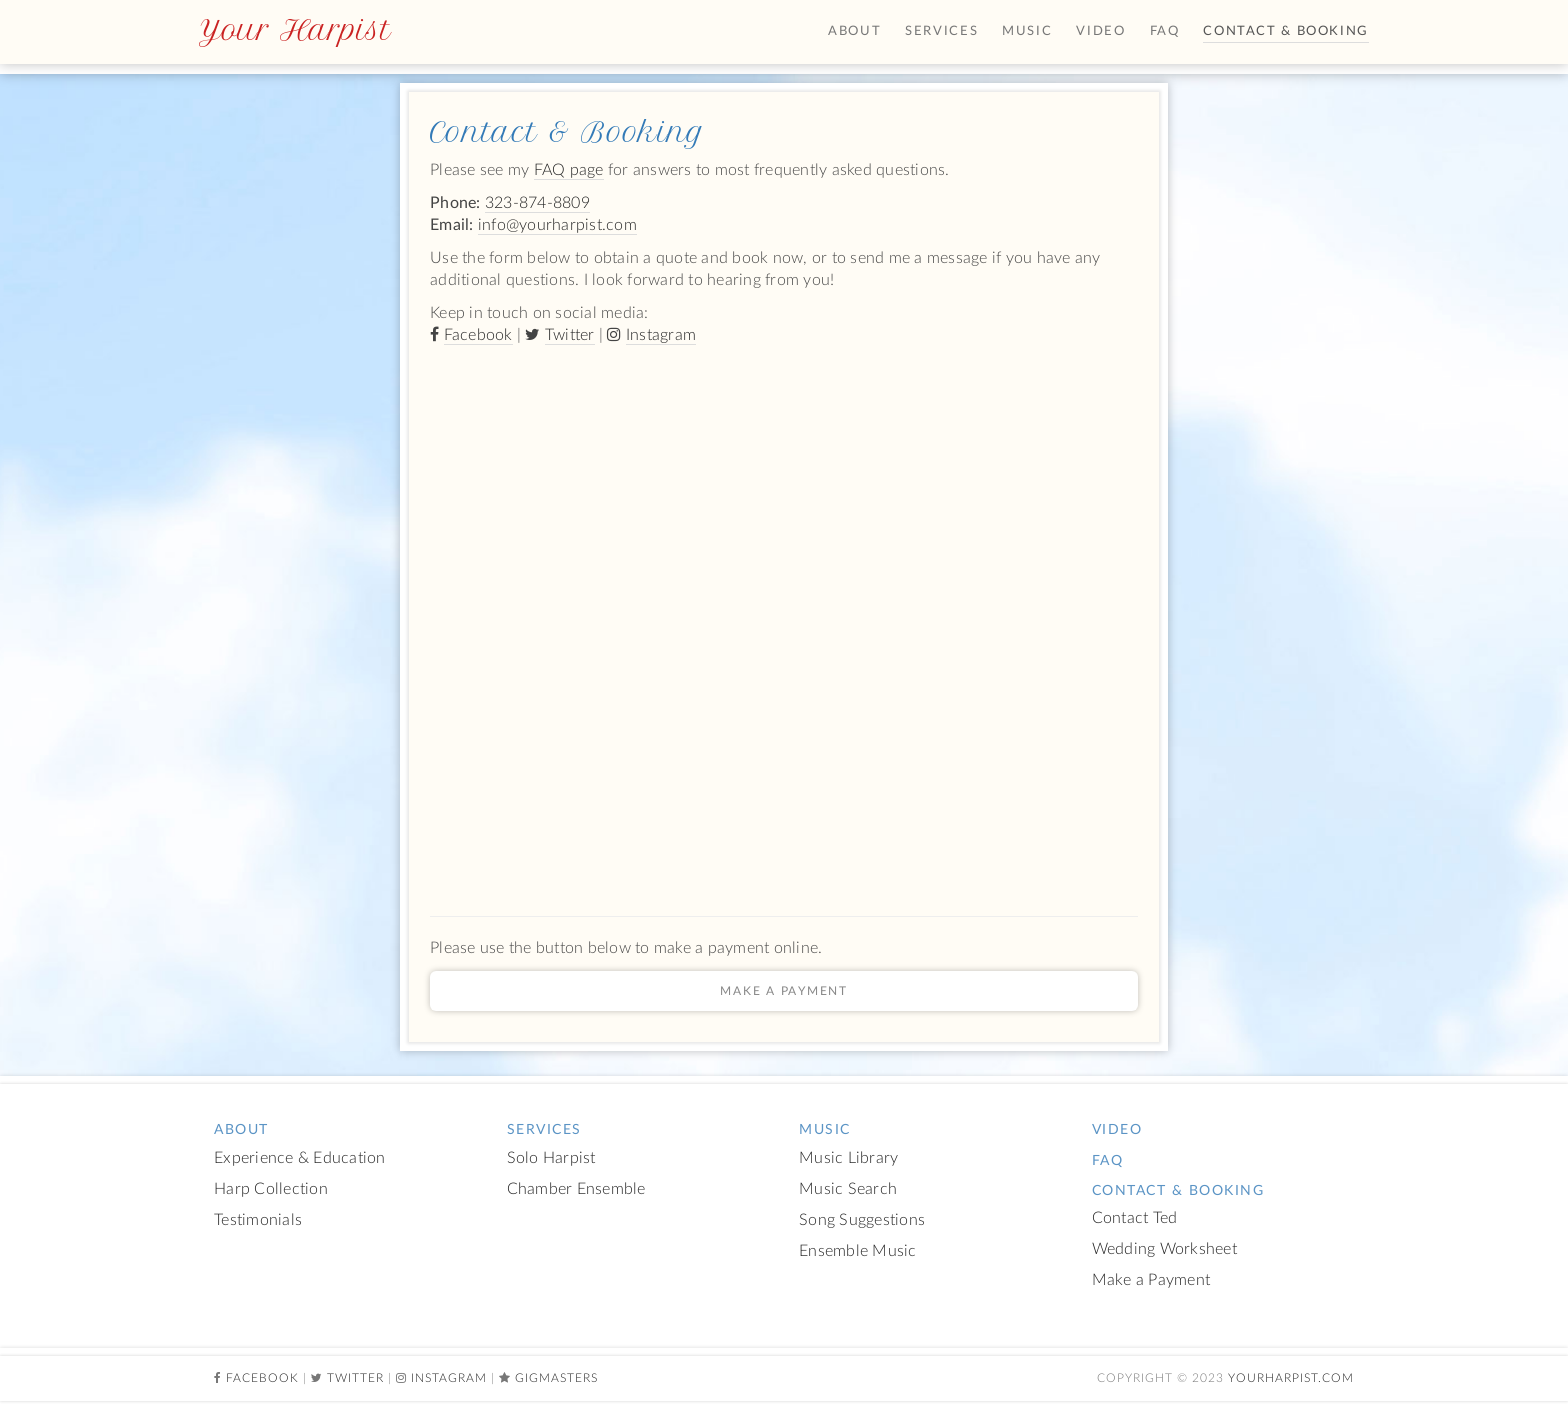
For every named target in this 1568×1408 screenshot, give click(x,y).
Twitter (570, 335)
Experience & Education (300, 1158)
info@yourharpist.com (557, 225)
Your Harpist (295, 30)
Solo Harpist (551, 1158)
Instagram (661, 335)
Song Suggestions (862, 1220)
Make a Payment (784, 991)
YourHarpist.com (1291, 1378)
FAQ (1165, 31)
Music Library (848, 1158)
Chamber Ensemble (576, 1189)
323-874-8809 (537, 203)
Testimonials (258, 1220)
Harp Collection (271, 1189)
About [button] (854, 31)
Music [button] (1027, 31)
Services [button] (941, 31)
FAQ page (569, 170)
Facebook (478, 335)
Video (1100, 31)
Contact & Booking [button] (1286, 31)
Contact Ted (1135, 1218)
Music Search (848, 1189)
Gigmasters (556, 1378)
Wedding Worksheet (1164, 1249)
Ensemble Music (858, 1251)
